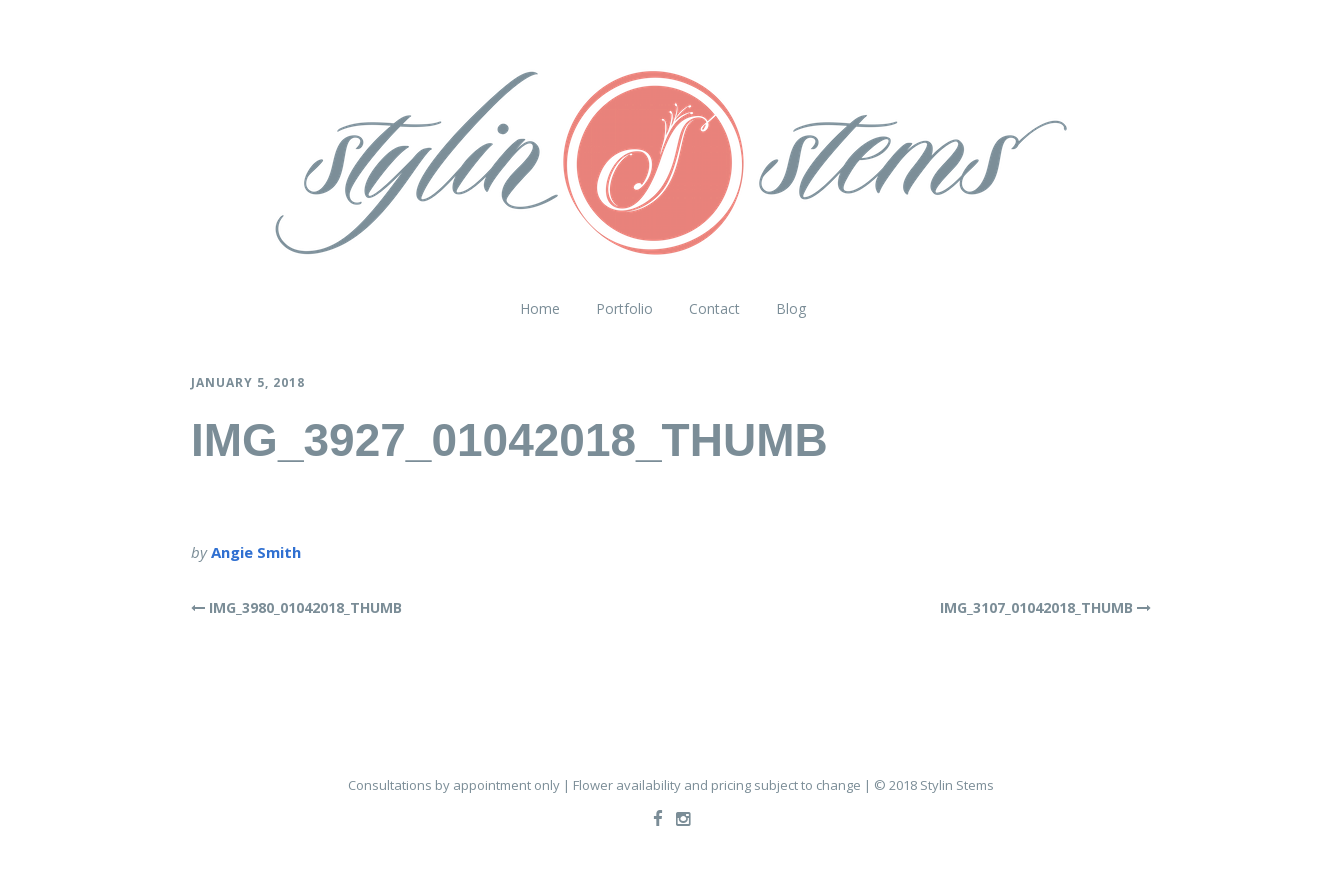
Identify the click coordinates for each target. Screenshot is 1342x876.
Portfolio (624, 308)
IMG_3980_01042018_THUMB (305, 607)
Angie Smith (256, 552)
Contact (714, 308)
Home (540, 308)
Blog (791, 308)
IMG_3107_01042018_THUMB (1036, 607)
